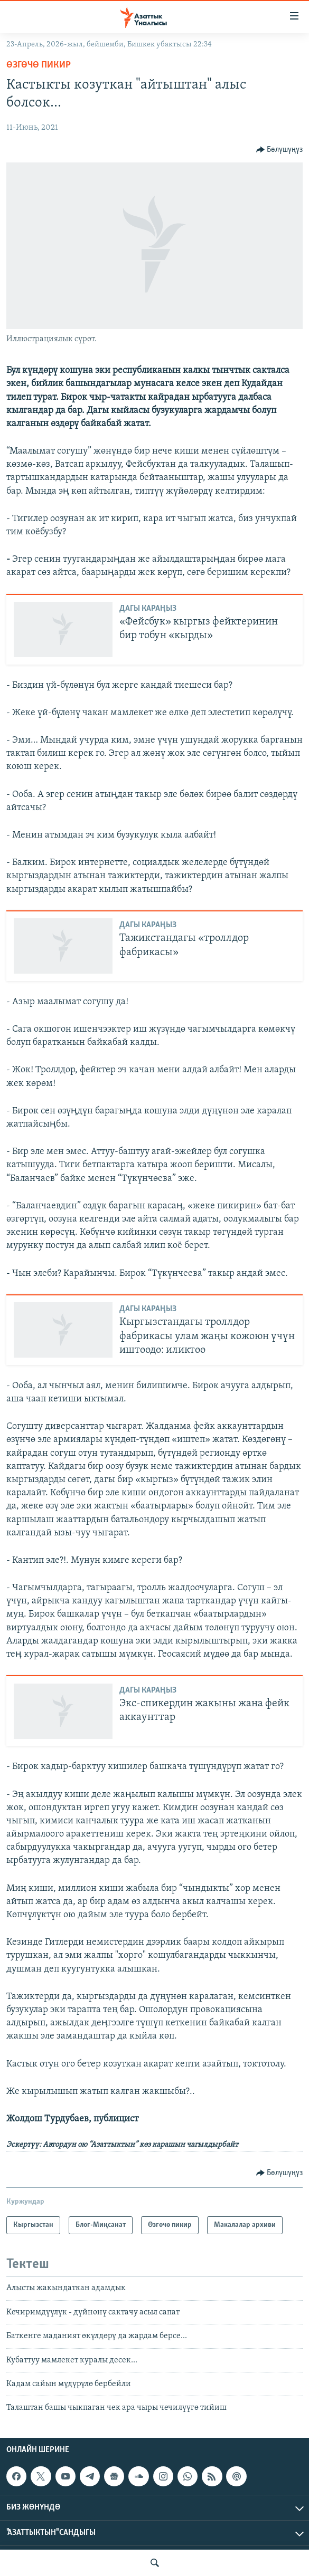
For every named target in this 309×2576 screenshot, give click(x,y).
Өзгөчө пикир (38, 65)
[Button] (279, 150)
